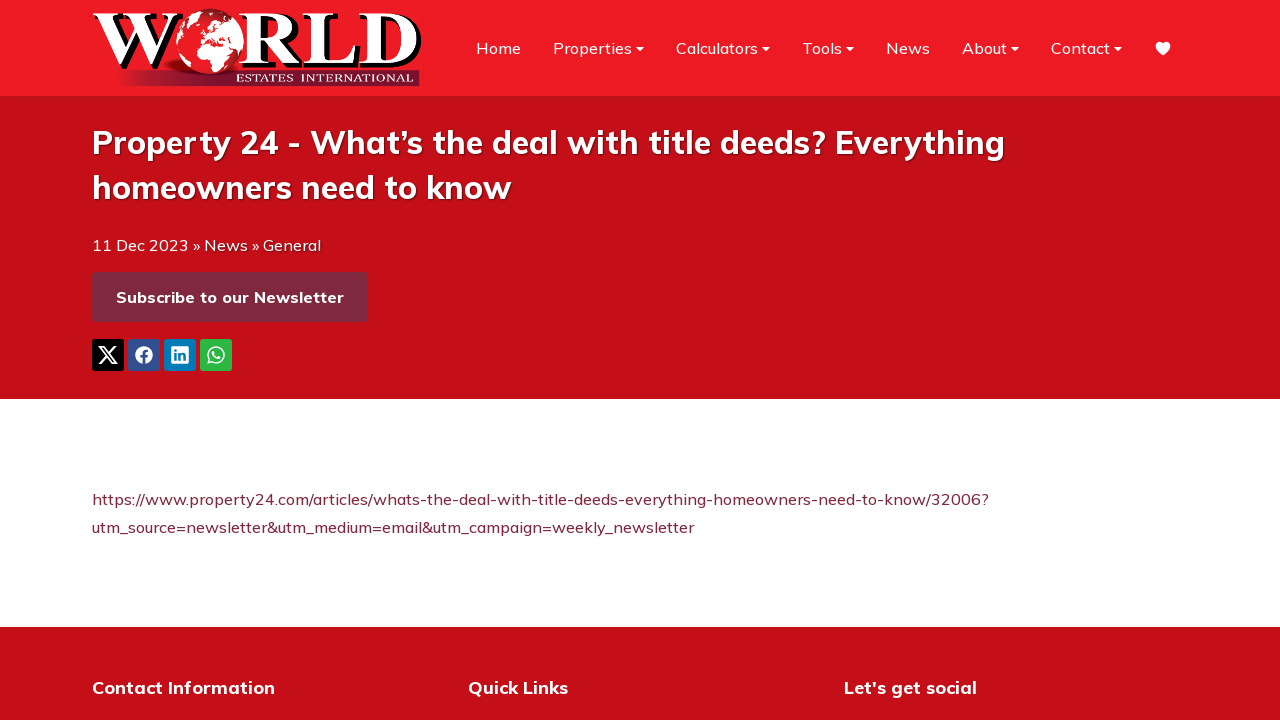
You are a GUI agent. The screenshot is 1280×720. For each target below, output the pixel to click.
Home (498, 48)
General (292, 245)
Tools (828, 48)
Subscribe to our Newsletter (230, 297)
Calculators (723, 48)
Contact (1086, 48)
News (908, 48)
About (990, 48)
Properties (598, 48)
